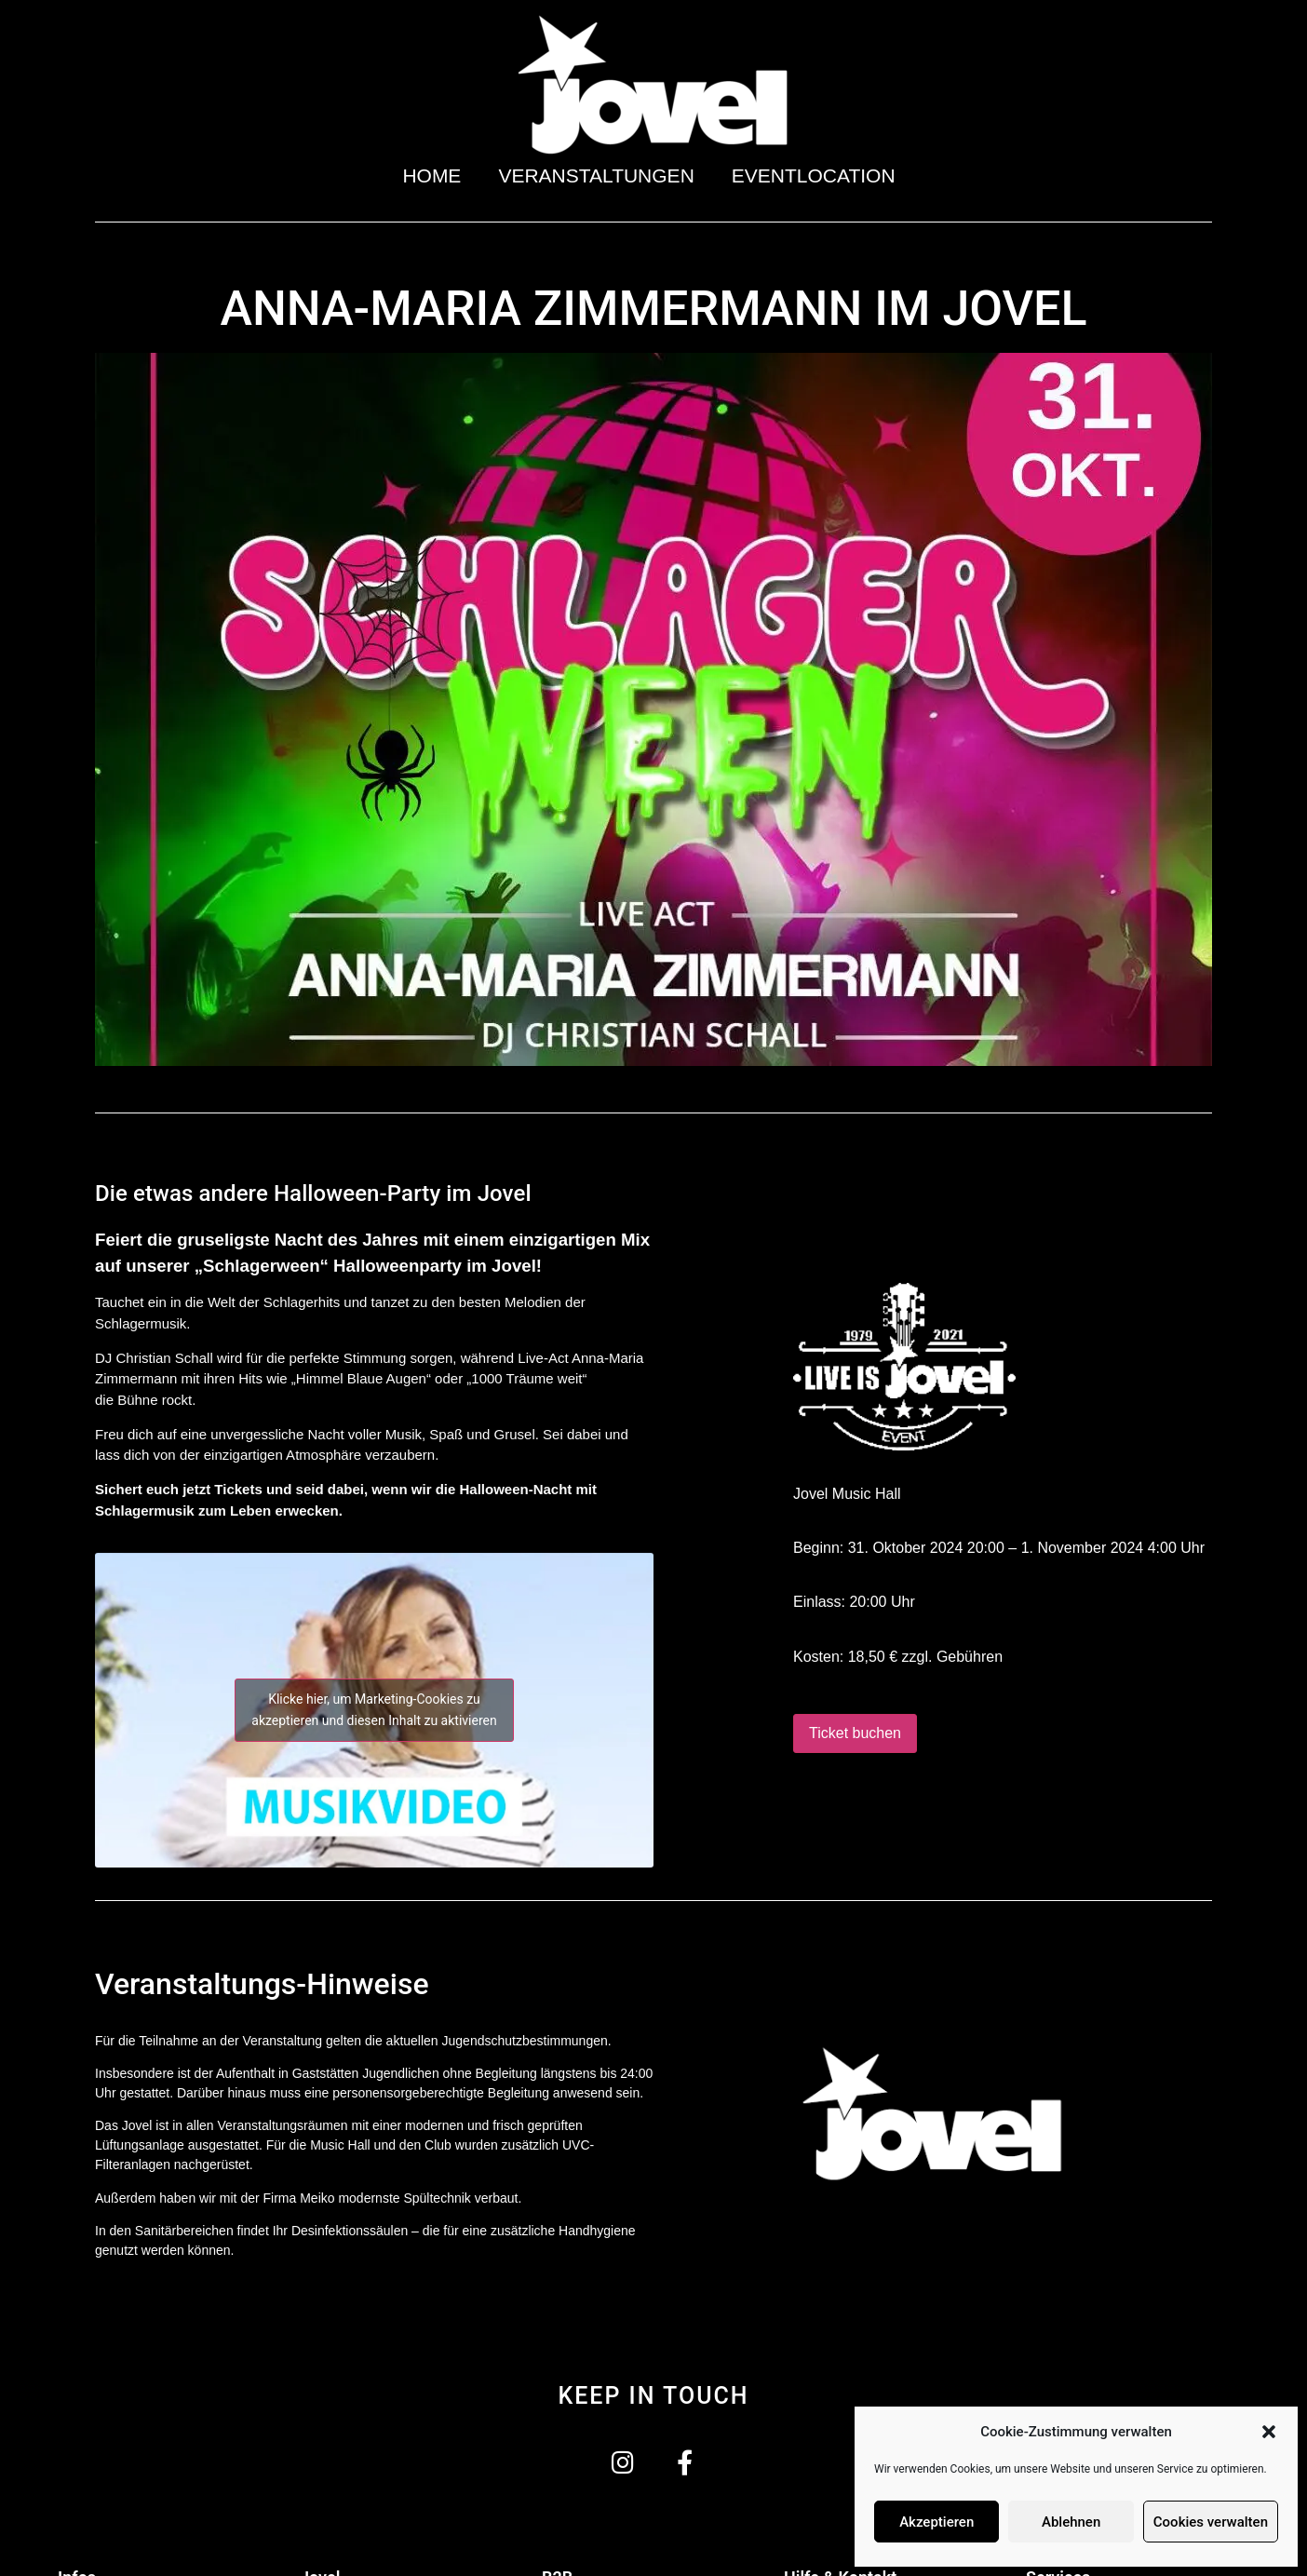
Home (431, 175)
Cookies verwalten (1210, 2522)
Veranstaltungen (596, 175)
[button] (1269, 2431)
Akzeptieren (936, 2522)
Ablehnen (1071, 2522)
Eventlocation (818, 175)
